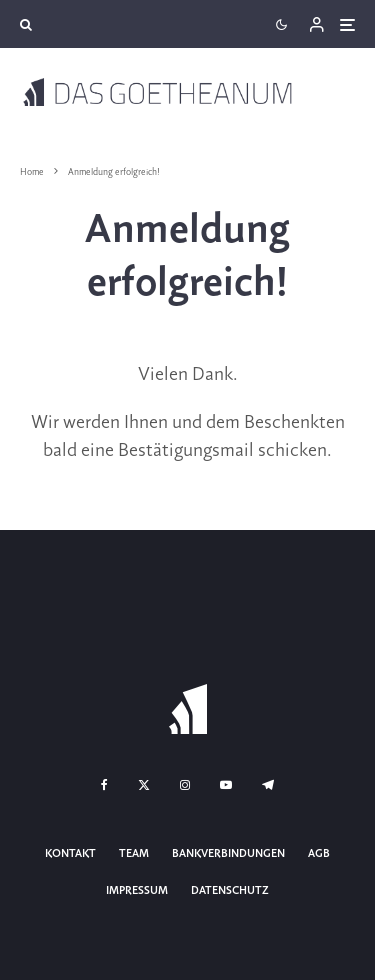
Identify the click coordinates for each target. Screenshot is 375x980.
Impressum (137, 891)
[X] (144, 785)
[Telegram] (268, 785)
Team (134, 854)
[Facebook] (104, 785)
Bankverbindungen (228, 854)
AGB (319, 854)
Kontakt (70, 854)
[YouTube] (226, 785)
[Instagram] (185, 785)
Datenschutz (230, 891)
